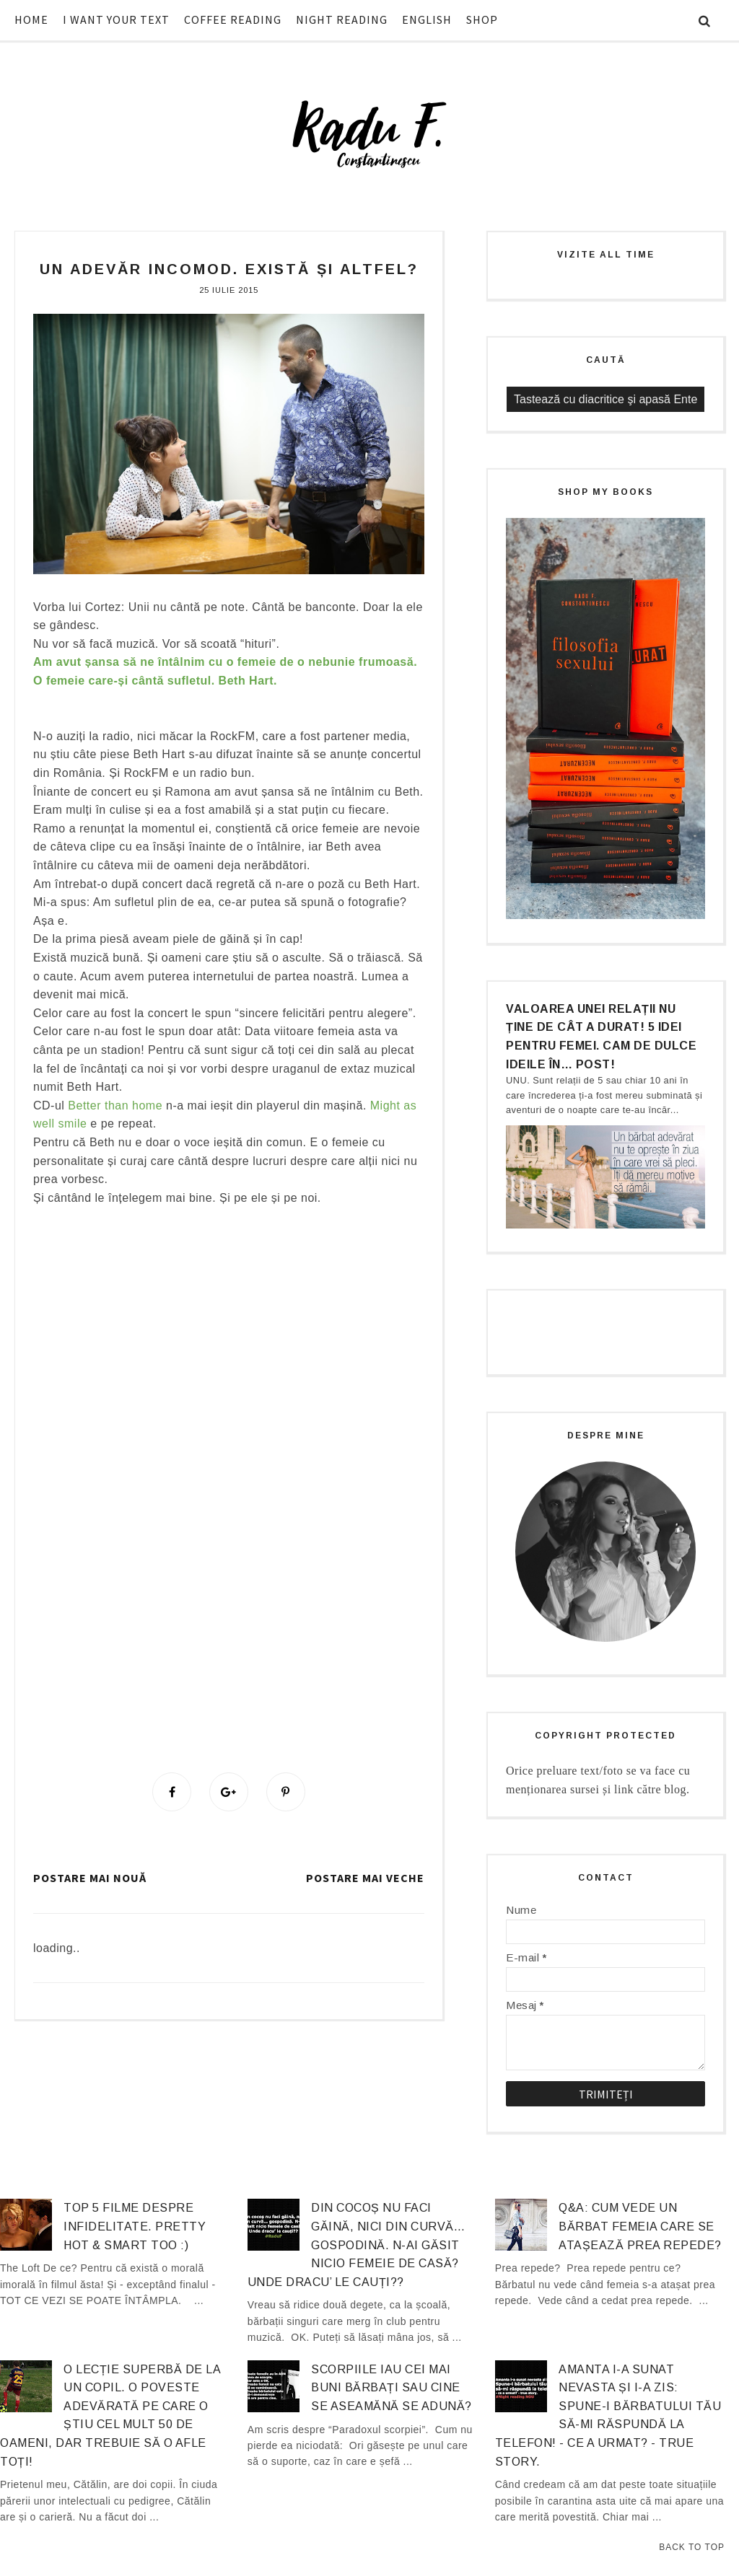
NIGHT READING (342, 19)
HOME (31, 19)
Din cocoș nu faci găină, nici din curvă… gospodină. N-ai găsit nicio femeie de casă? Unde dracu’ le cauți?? (356, 2244)
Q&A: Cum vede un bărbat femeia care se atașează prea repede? (640, 2226)
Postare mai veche (365, 1878)
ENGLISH (427, 19)
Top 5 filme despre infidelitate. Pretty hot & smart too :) (135, 2226)
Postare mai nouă (90, 1878)
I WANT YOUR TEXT (116, 19)
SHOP (482, 19)
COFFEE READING (232, 19)
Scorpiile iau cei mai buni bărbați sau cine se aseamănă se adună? (391, 2387)
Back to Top (692, 2547)
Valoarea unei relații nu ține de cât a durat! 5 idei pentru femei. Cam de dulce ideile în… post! (601, 1037)
